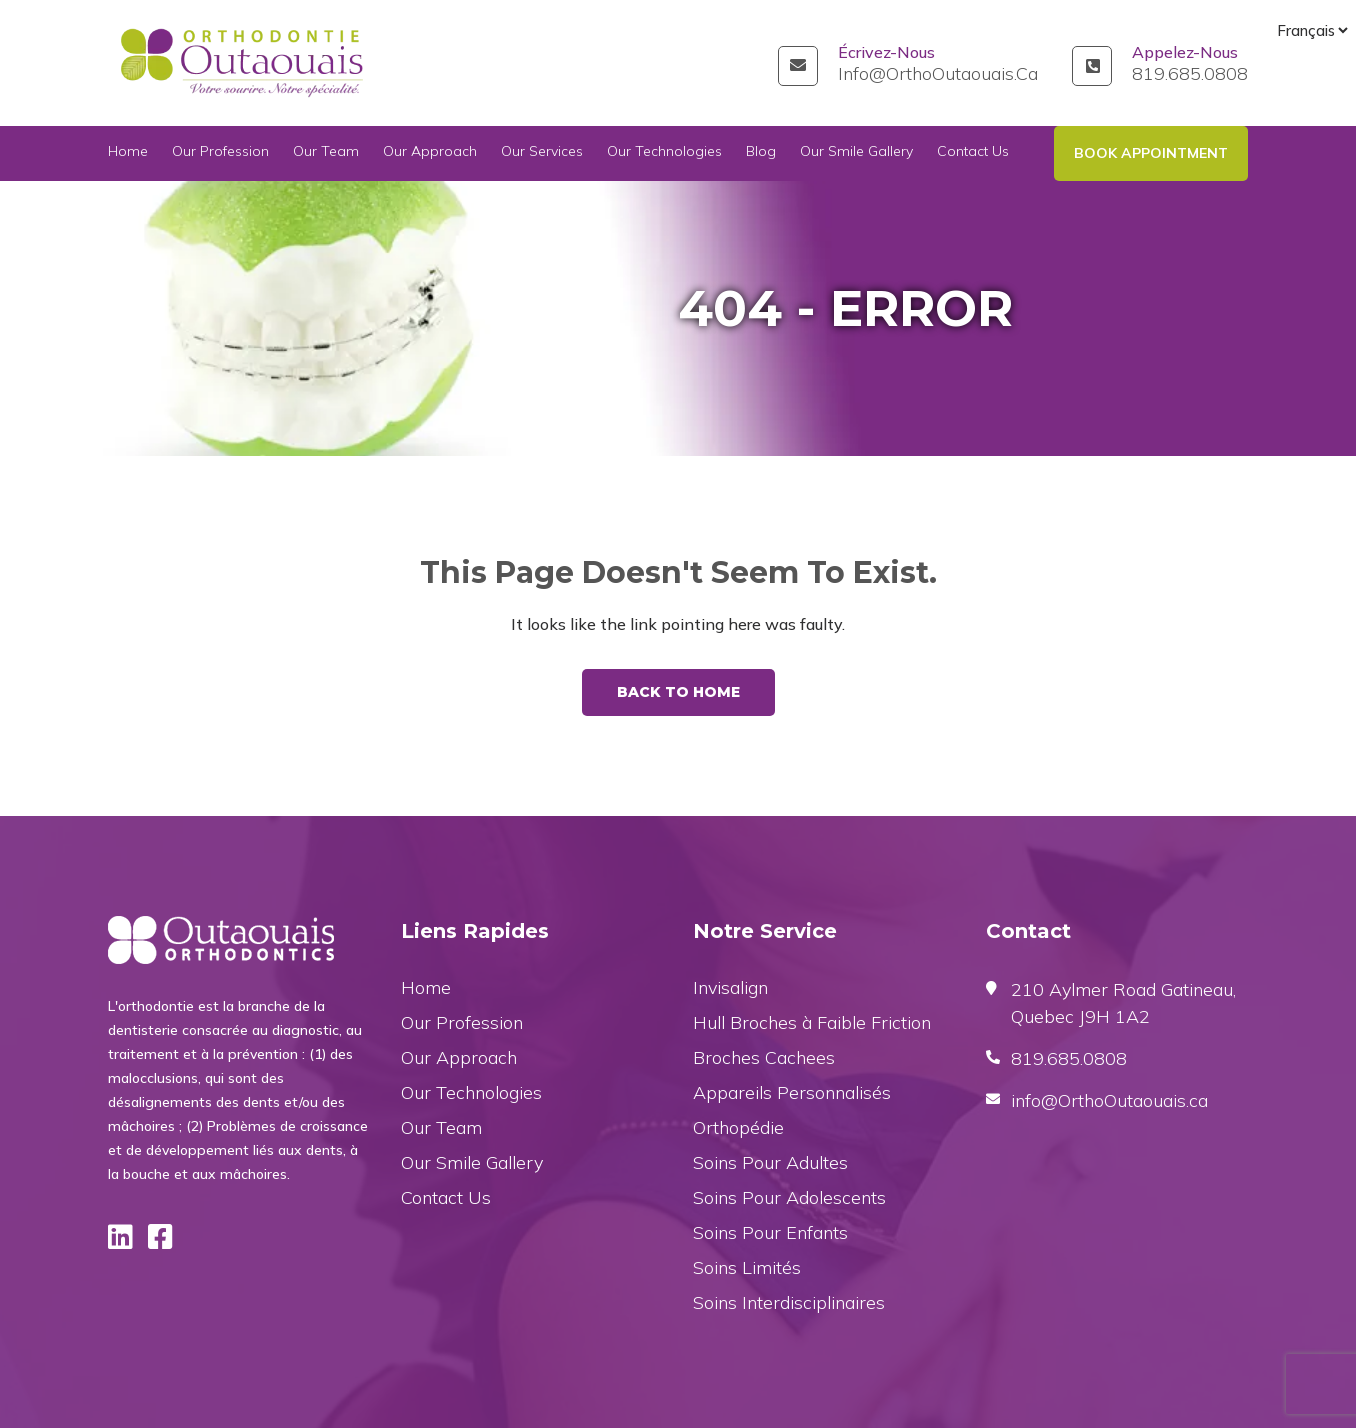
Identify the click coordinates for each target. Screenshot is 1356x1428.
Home (128, 153)
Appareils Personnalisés (792, 1092)
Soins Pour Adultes (770, 1162)
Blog (761, 153)
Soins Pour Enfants (770, 1232)
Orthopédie (738, 1127)
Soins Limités (747, 1267)
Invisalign (730, 987)
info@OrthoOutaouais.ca (938, 74)
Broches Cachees (764, 1057)
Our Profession (220, 153)
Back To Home (678, 692)
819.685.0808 (1190, 74)
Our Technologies (664, 153)
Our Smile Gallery (856, 153)
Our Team (326, 153)
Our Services (542, 153)
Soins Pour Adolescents (789, 1197)
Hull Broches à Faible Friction (812, 1022)
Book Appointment (1151, 153)
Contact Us (973, 153)
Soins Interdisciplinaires (789, 1302)
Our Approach (430, 153)
